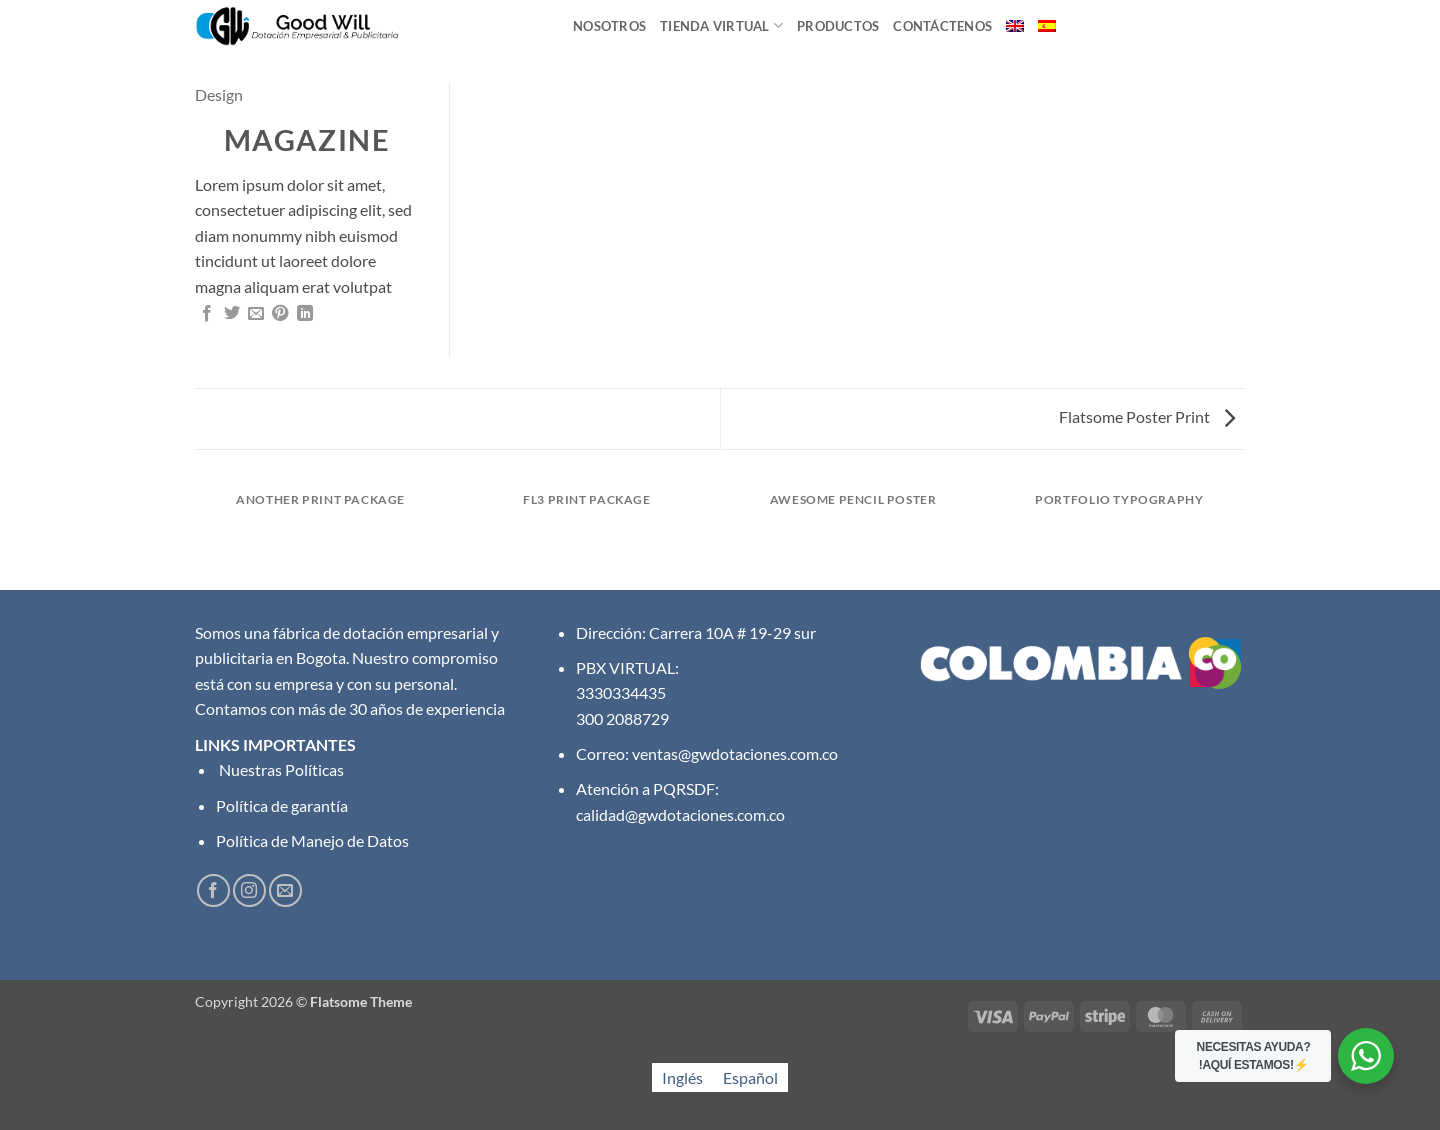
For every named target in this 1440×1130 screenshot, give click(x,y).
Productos (838, 26)
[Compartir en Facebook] (207, 314)
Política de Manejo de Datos (312, 840)
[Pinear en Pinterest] (280, 314)
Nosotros (609, 26)
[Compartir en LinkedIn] (305, 314)
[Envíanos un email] (285, 890)
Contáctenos (942, 26)
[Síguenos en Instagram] (249, 890)
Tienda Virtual (721, 25)
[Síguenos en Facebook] (213, 890)
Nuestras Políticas (280, 769)
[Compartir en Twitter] (232, 314)
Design (219, 94)
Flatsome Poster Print (1147, 416)
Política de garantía (282, 805)
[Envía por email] (256, 314)
